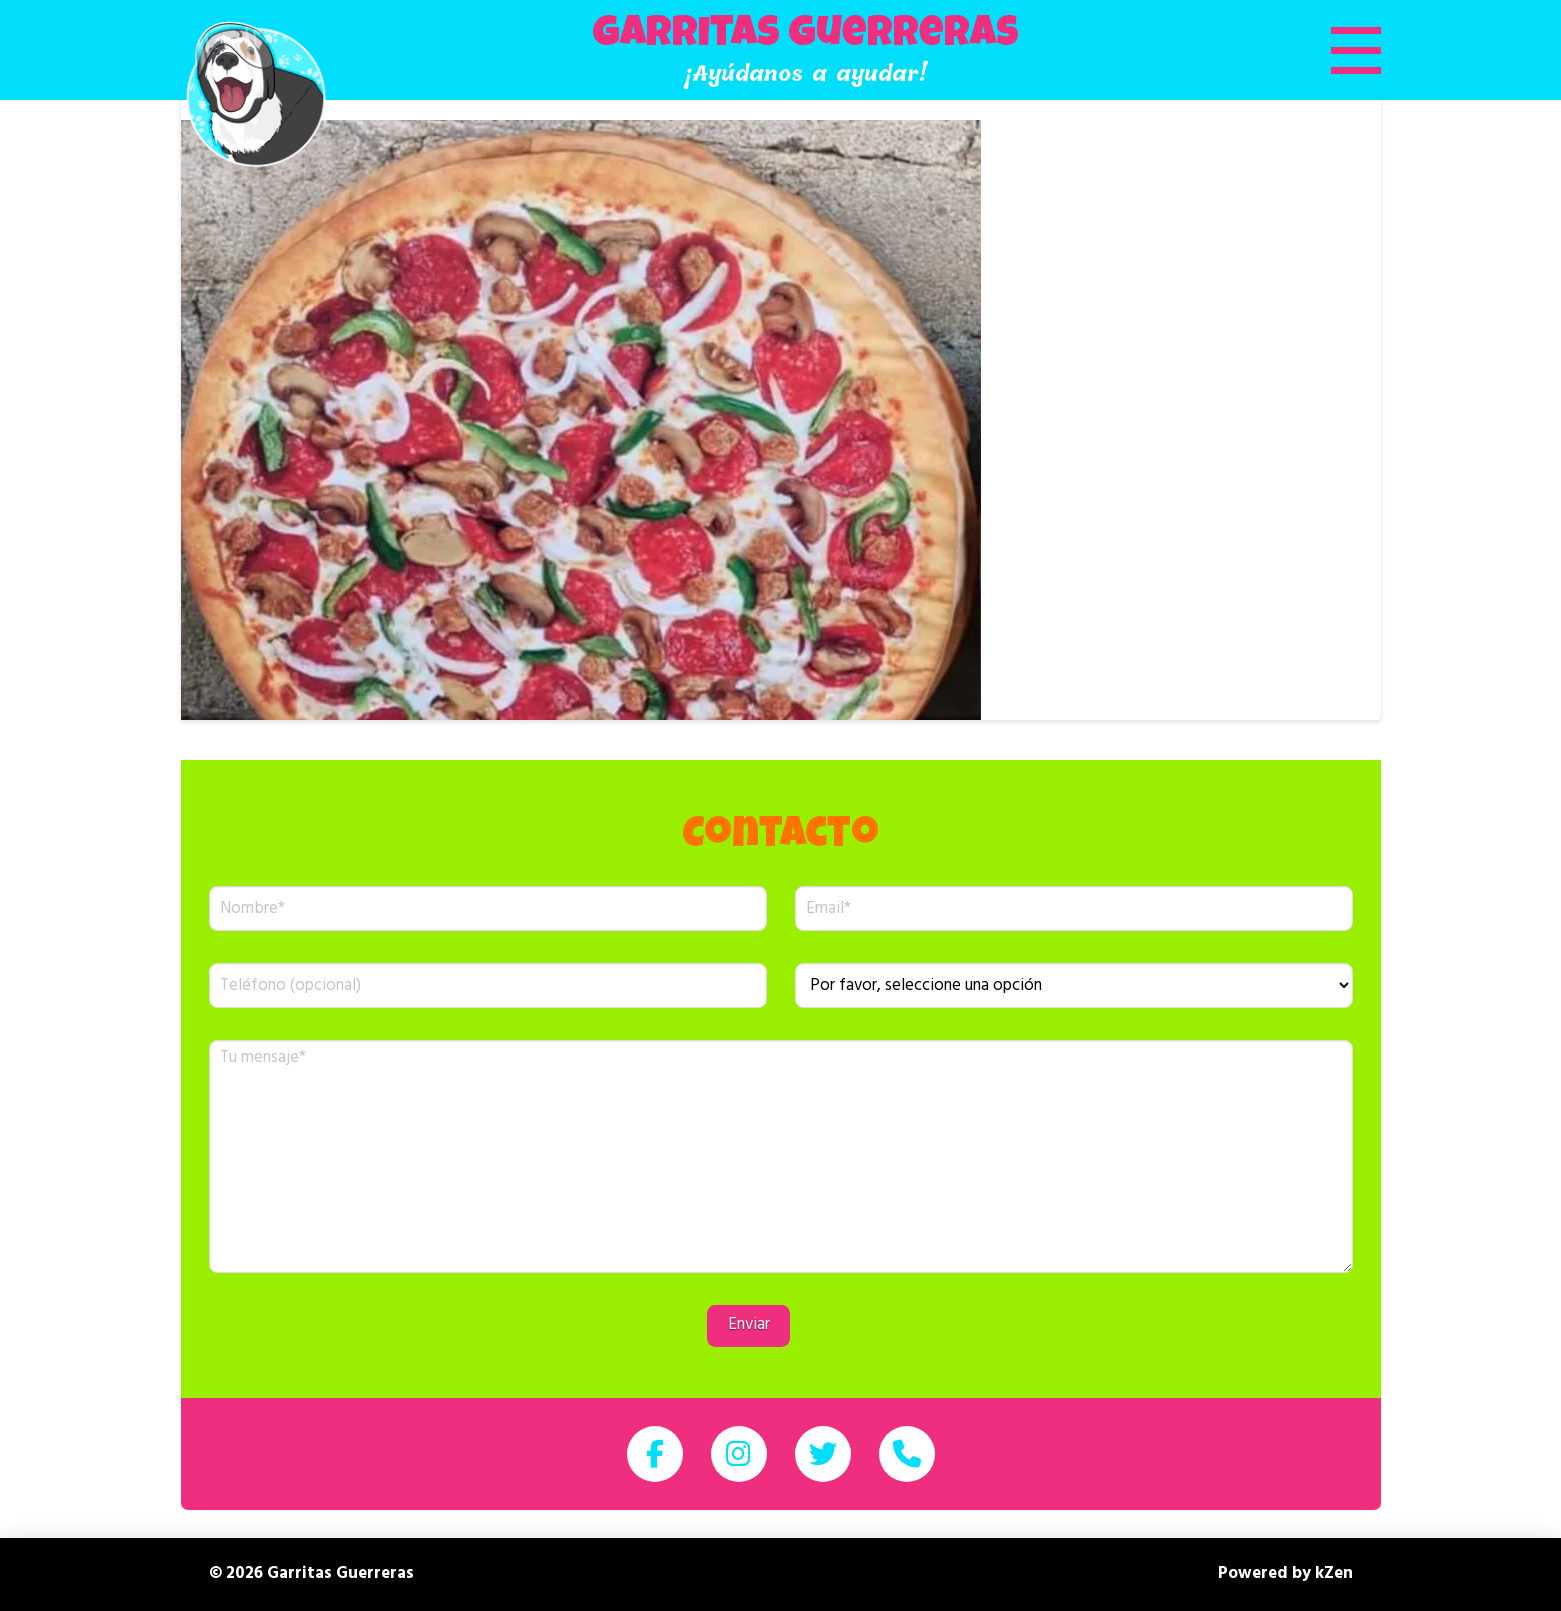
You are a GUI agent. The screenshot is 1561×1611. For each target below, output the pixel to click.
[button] (1331, 50)
